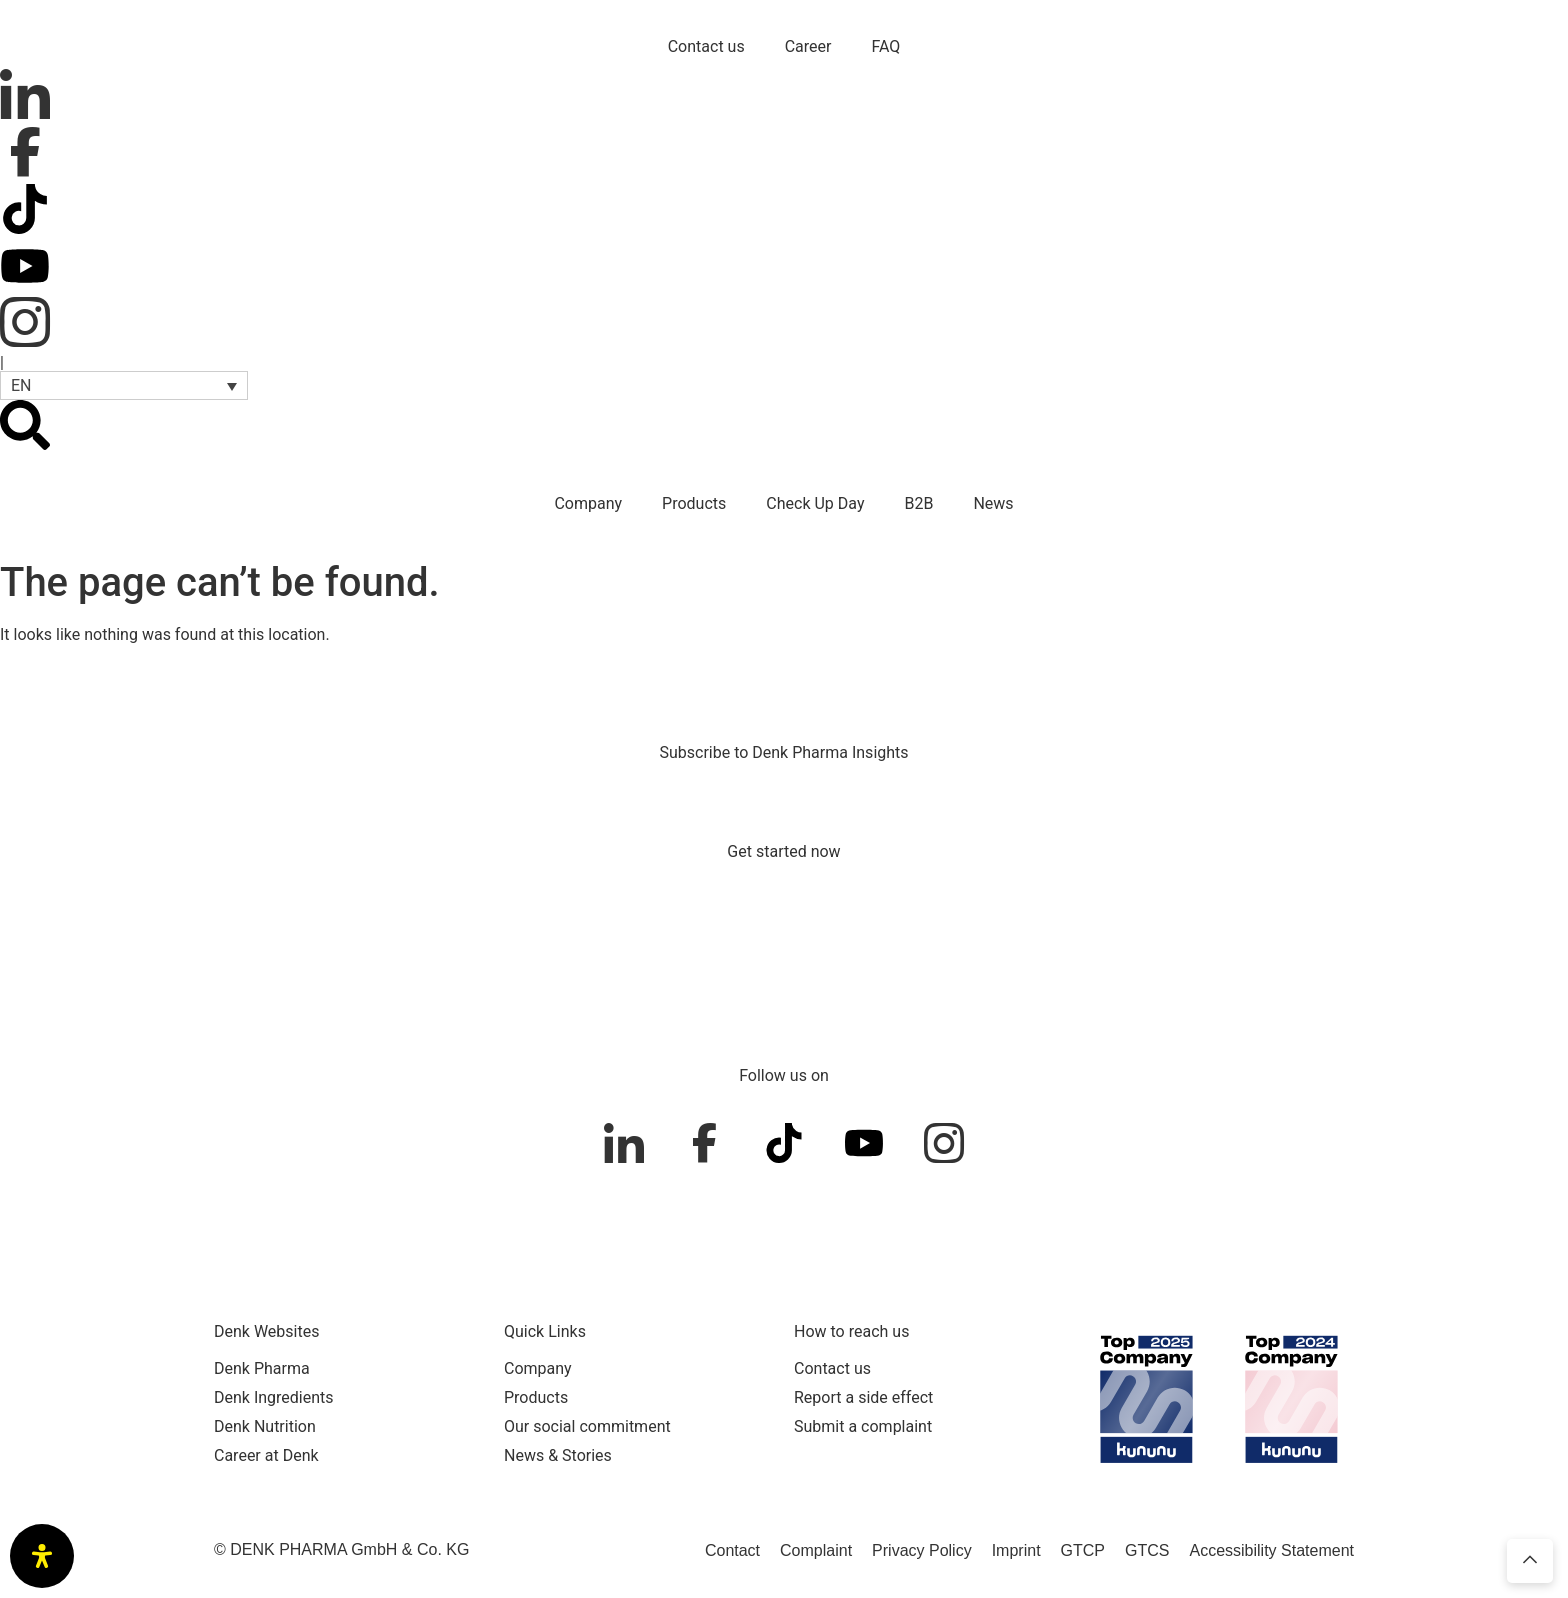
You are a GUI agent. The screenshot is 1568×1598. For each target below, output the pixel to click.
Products (694, 503)
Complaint (816, 1550)
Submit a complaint (863, 1426)
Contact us (706, 46)
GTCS (1147, 1550)
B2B (918, 503)
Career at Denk (266, 1455)
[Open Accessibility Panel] (42, 1556)
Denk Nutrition (265, 1426)
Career (808, 46)
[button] (124, 385)
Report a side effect (863, 1397)
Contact (732, 1550)
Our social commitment (587, 1426)
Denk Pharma (262, 1368)
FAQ (885, 46)
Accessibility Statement (1271, 1550)
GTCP (1083, 1550)
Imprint (1016, 1550)
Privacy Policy (922, 1550)
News (993, 503)
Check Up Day (815, 503)
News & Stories (558, 1455)
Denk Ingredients (274, 1397)
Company (588, 503)
